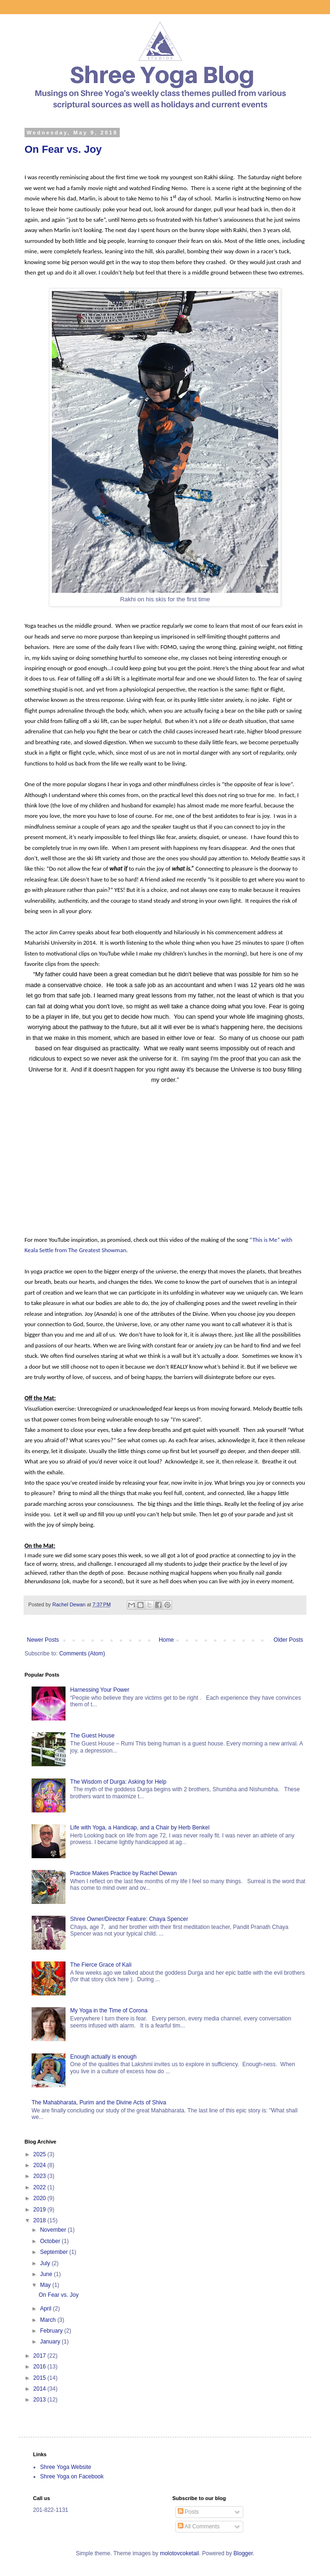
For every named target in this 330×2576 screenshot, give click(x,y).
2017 (40, 2355)
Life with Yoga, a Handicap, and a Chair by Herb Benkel (140, 1827)
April (46, 2308)
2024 (40, 2165)
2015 (40, 2378)
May (46, 2285)
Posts (188, 2512)
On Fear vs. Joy (63, 149)
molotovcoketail (179, 2553)
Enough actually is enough (103, 2056)
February (52, 2330)
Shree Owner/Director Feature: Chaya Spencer (129, 1919)
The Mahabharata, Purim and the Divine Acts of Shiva (99, 2102)
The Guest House (92, 1735)
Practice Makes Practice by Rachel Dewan (123, 1873)
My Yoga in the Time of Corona (109, 2010)
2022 (40, 2187)
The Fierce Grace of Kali (101, 1964)
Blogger (243, 2553)
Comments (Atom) (82, 1653)
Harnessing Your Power (99, 1690)
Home (166, 1640)
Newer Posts (43, 1640)
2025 (40, 2154)
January (51, 2341)
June (47, 2274)
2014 (40, 2388)
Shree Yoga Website (65, 2467)
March (49, 2320)
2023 (40, 2176)
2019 (40, 2209)
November (54, 2230)
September (54, 2252)
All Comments (199, 2526)
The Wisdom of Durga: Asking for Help (118, 1781)
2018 (40, 2220)
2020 (40, 2198)
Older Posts (288, 1640)
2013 (40, 2399)
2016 (40, 2366)
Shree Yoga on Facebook (72, 2476)
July (46, 2263)
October (51, 2241)
